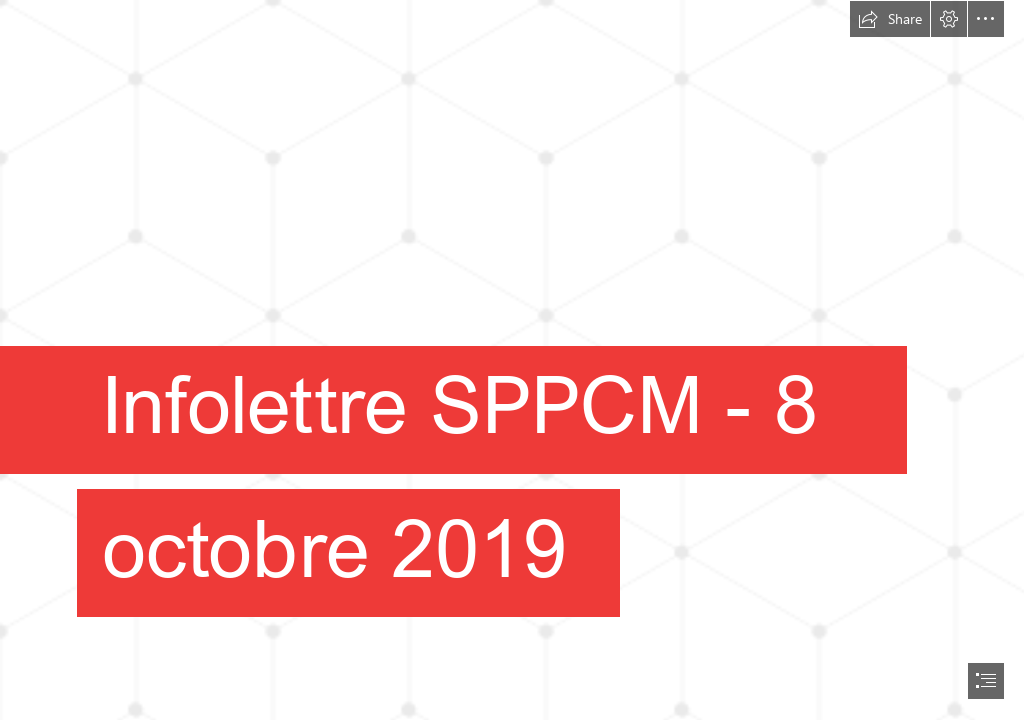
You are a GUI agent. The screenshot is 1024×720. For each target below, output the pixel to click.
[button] (890, 19)
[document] (512, 360)
